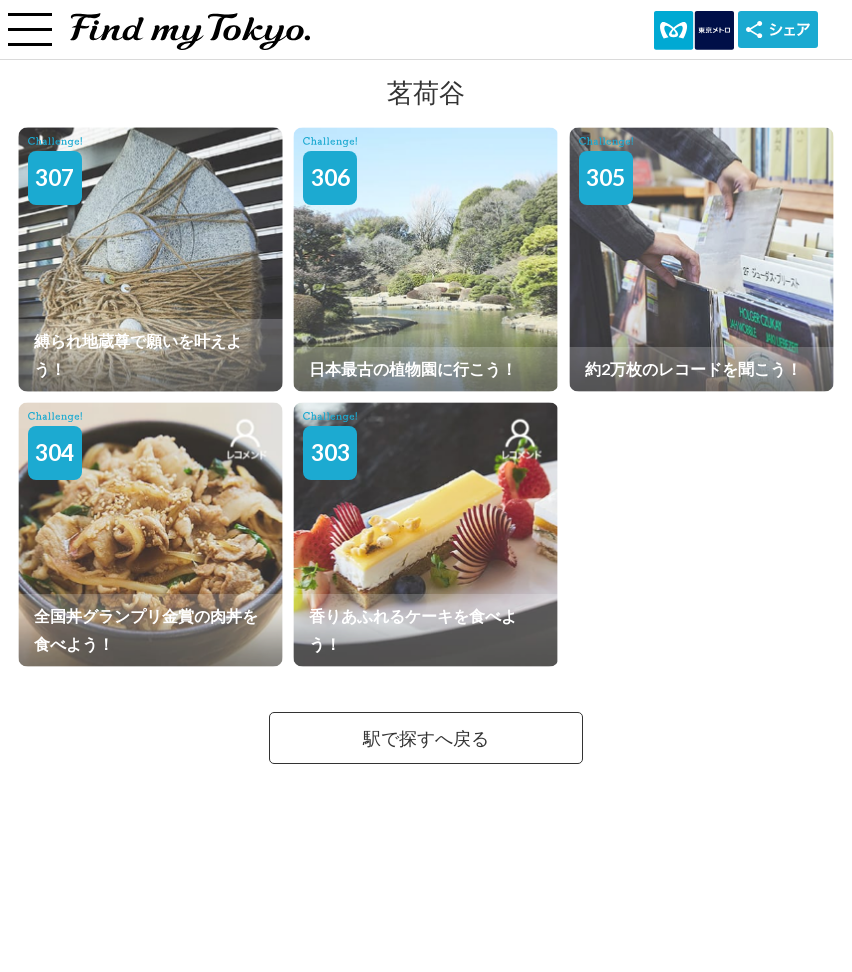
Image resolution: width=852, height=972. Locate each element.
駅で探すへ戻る (426, 738)
